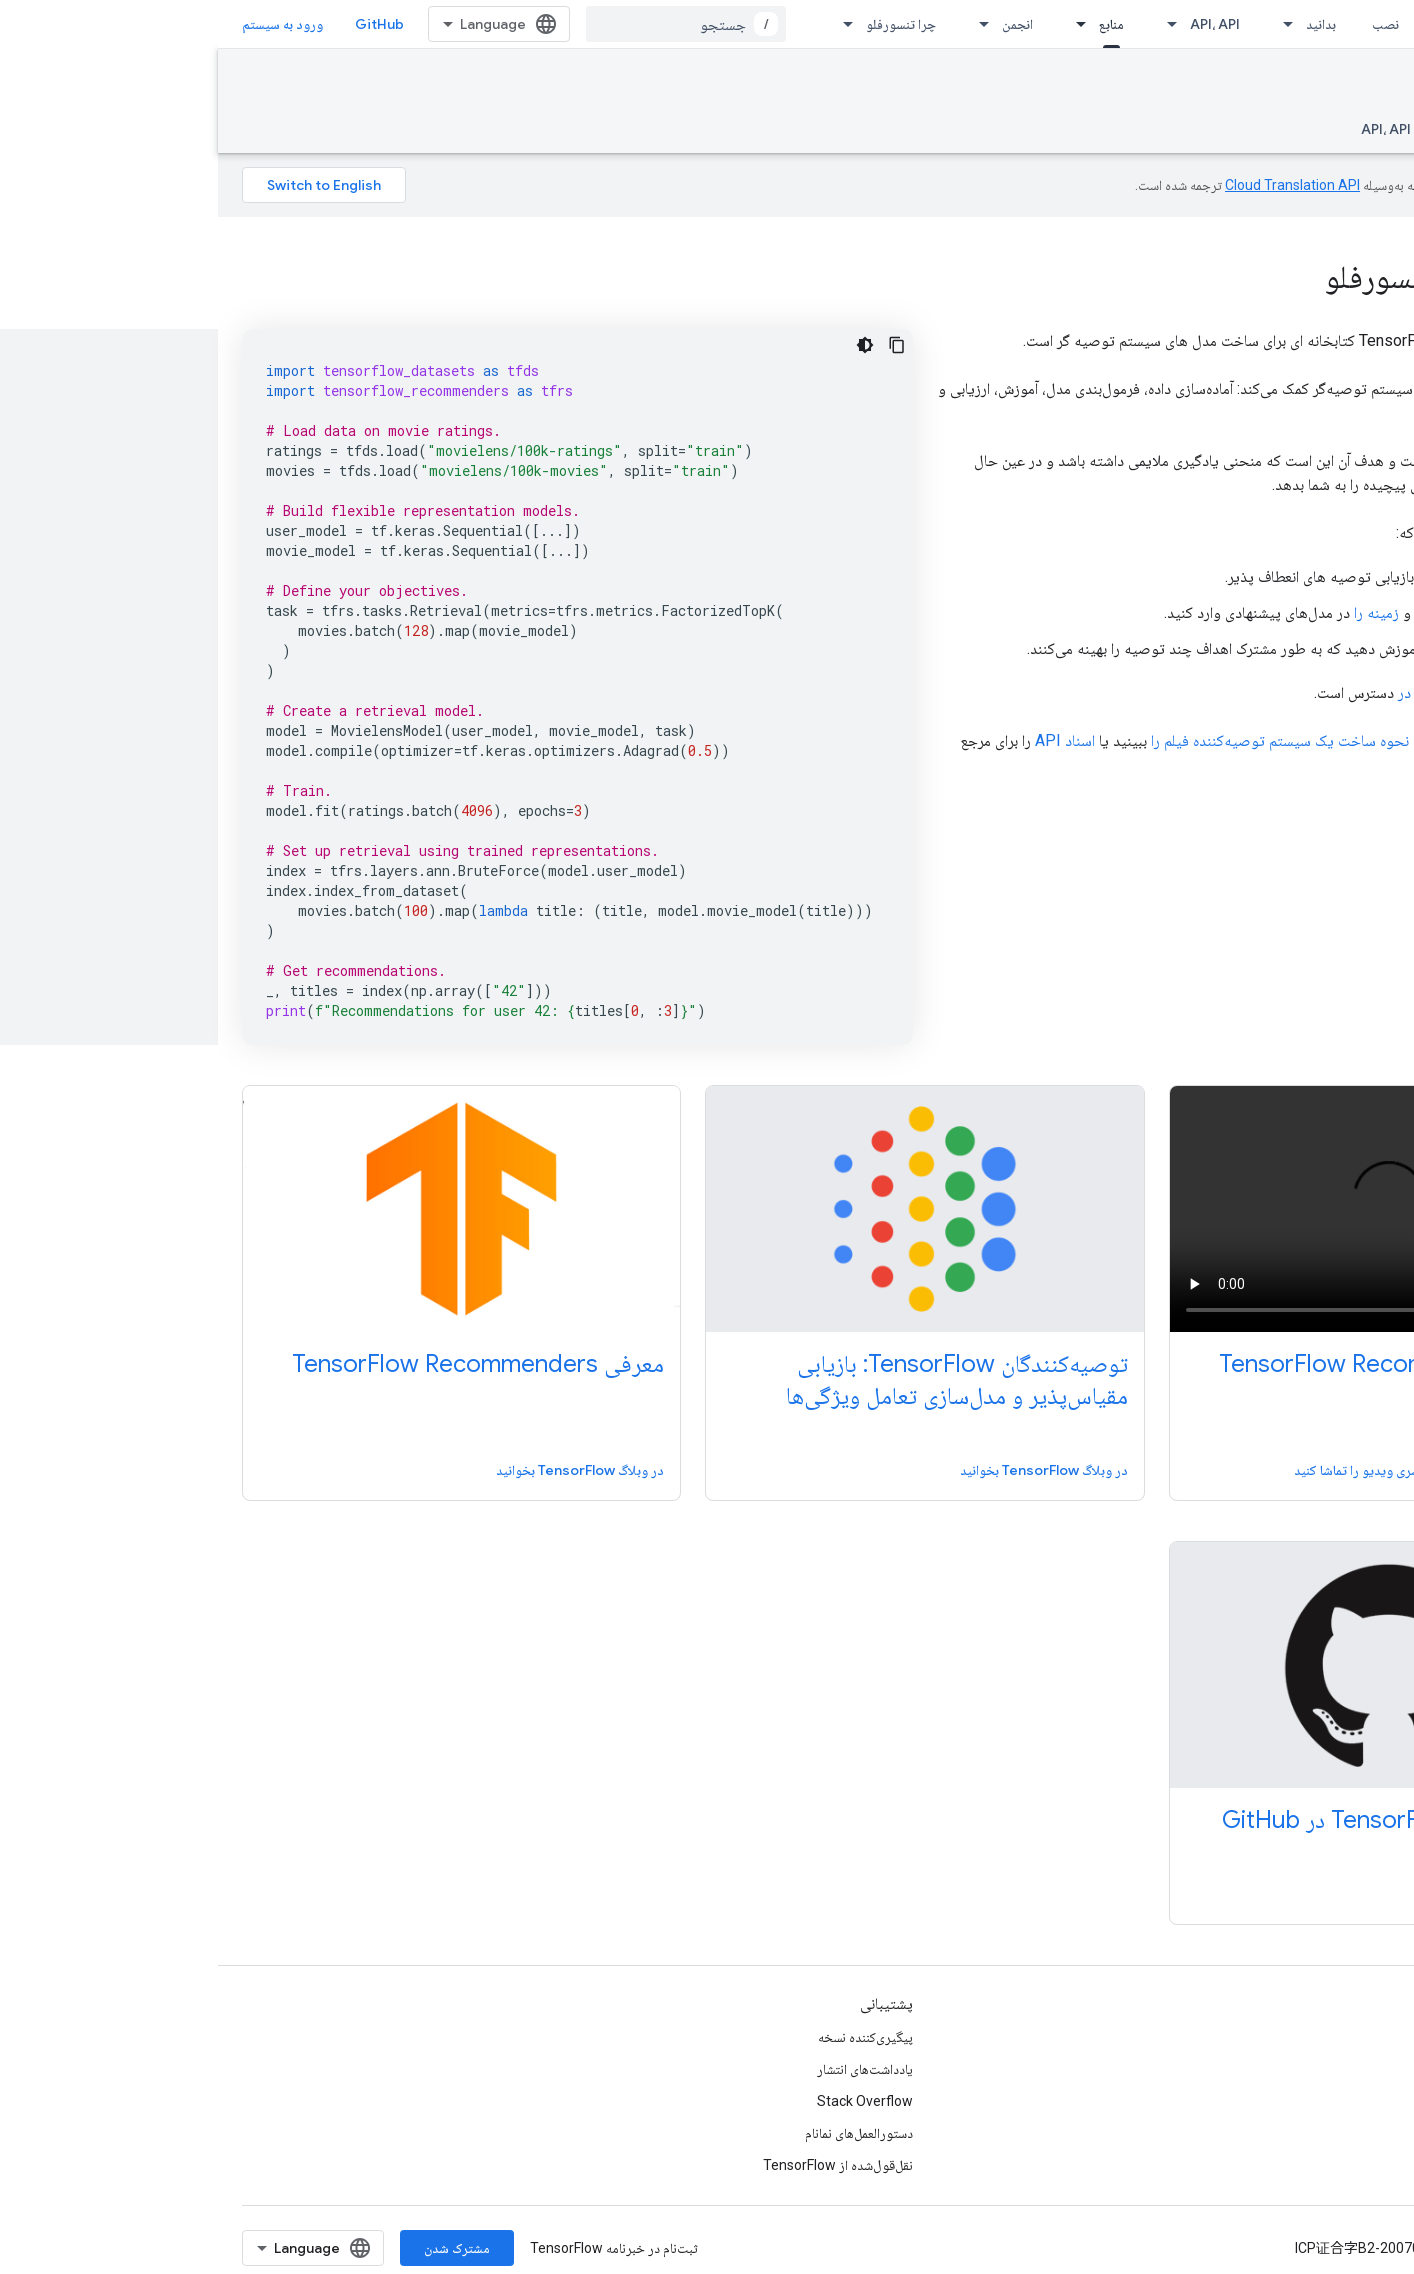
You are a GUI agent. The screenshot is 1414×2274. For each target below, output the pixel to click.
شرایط (1373, 2248)
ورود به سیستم (64, 24)
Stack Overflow (647, 2101)
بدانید (1103, 24)
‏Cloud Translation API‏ (1074, 185)
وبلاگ (1375, 2037)
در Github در (1219, 692)
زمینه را (1158, 612)
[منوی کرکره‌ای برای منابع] (857, 24)
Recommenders (1316, 86)
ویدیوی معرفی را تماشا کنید (1300, 1470)
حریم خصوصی (1298, 2248)
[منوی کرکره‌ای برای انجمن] (760, 24)
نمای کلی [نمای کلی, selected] (1367, 129)
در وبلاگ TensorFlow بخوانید (826, 1470)
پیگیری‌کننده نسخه (647, 2037)
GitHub (161, 24)
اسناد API (847, 740)
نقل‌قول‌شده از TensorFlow (620, 2165)
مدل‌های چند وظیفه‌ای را (1277, 648)
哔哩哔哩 (1362, 2133)
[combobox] (468, 24)
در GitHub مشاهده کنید (1306, 1894)
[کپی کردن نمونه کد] (679, 345)
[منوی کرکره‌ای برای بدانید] (1064, 24)
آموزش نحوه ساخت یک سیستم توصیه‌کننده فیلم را (1084, 740)
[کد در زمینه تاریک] (647, 345)
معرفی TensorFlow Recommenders (1187, 1364)
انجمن (799, 24)
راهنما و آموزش (1268, 129)
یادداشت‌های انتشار (647, 2069)
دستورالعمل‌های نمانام (641, 2133)
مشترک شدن (239, 2248)
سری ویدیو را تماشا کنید (1139, 1470)
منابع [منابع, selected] (893, 24)
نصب (1167, 24)
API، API (997, 24)
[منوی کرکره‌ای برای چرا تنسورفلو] (624, 24)
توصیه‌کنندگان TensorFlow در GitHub (1188, 1820)
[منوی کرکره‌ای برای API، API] (948, 24)
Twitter (1367, 2101)
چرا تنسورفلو (683, 24)
